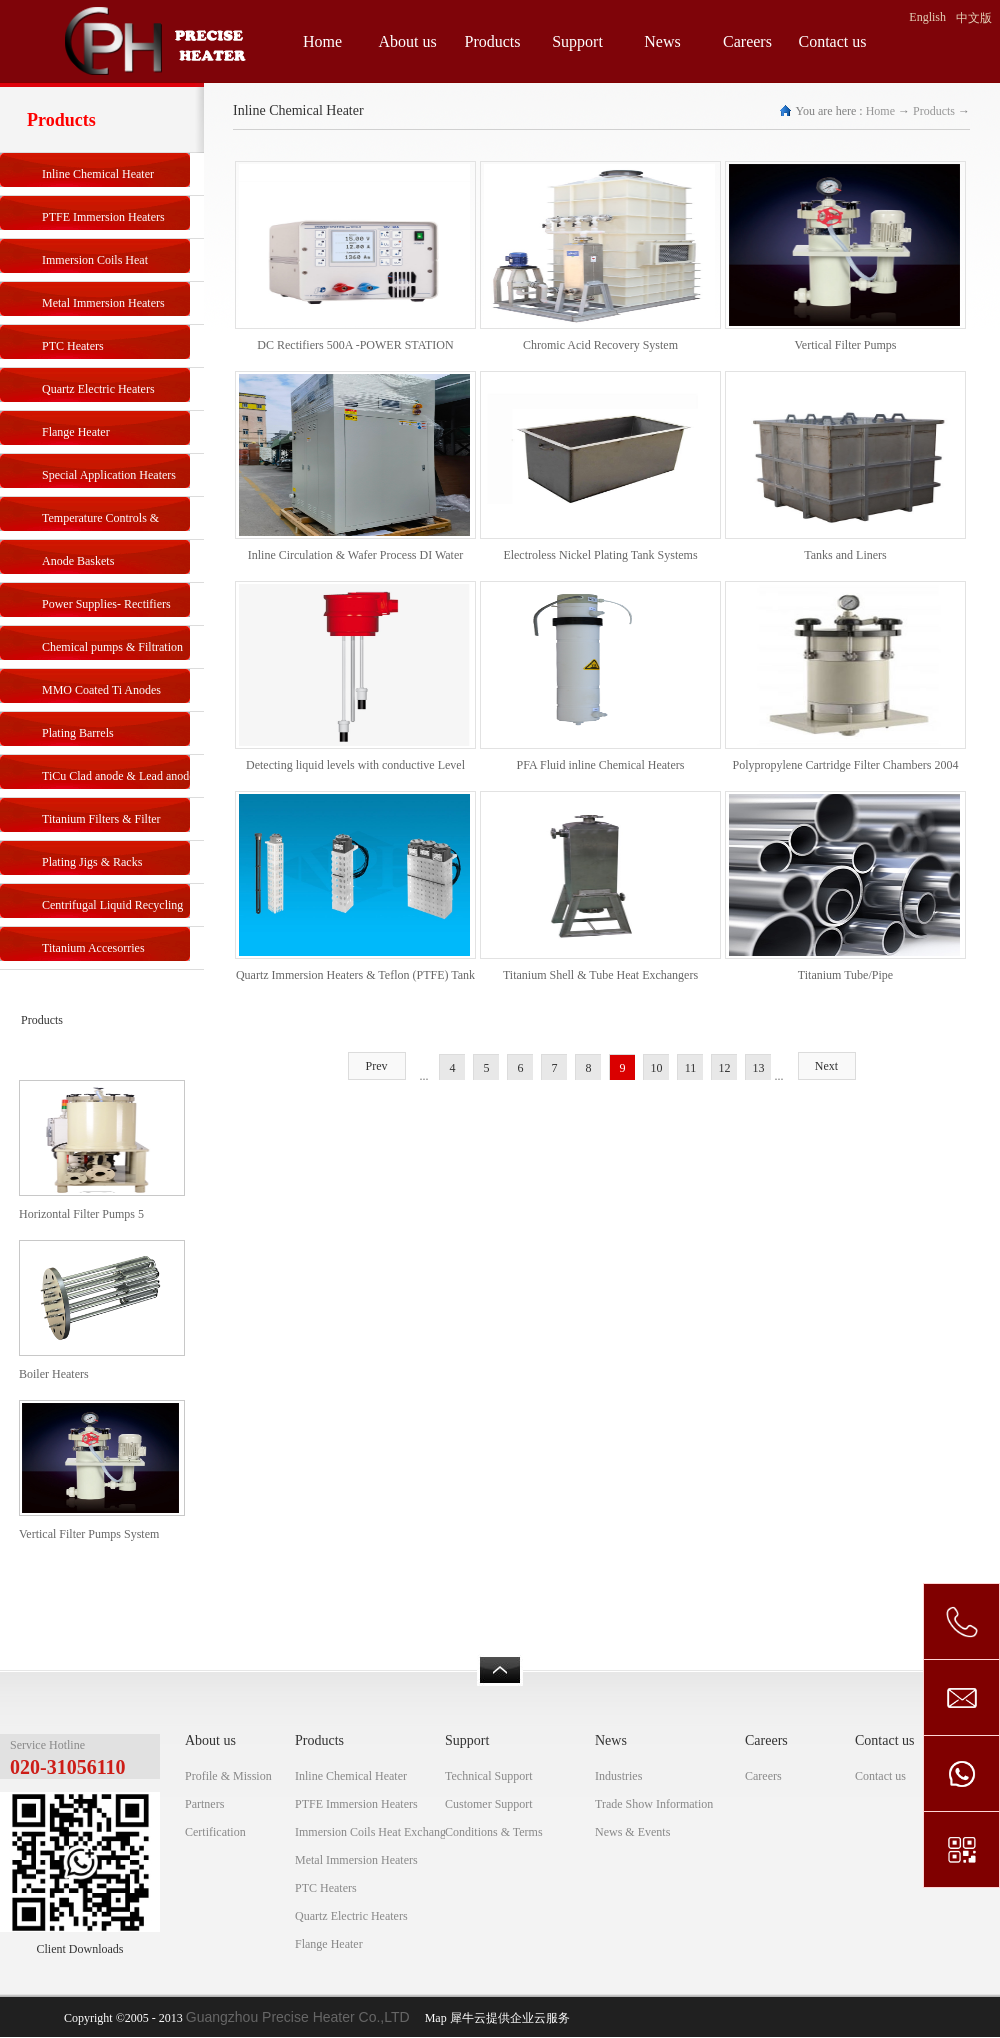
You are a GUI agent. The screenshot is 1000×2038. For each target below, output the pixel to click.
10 (657, 1068)
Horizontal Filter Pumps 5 (81, 1214)
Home (322, 41)
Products (934, 111)
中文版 (974, 18)
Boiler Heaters (54, 1374)
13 (759, 1068)
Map (433, 2018)
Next (826, 1066)
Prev (377, 1066)
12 (725, 1068)
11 (691, 1068)
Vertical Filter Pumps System (89, 1534)
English (927, 17)
